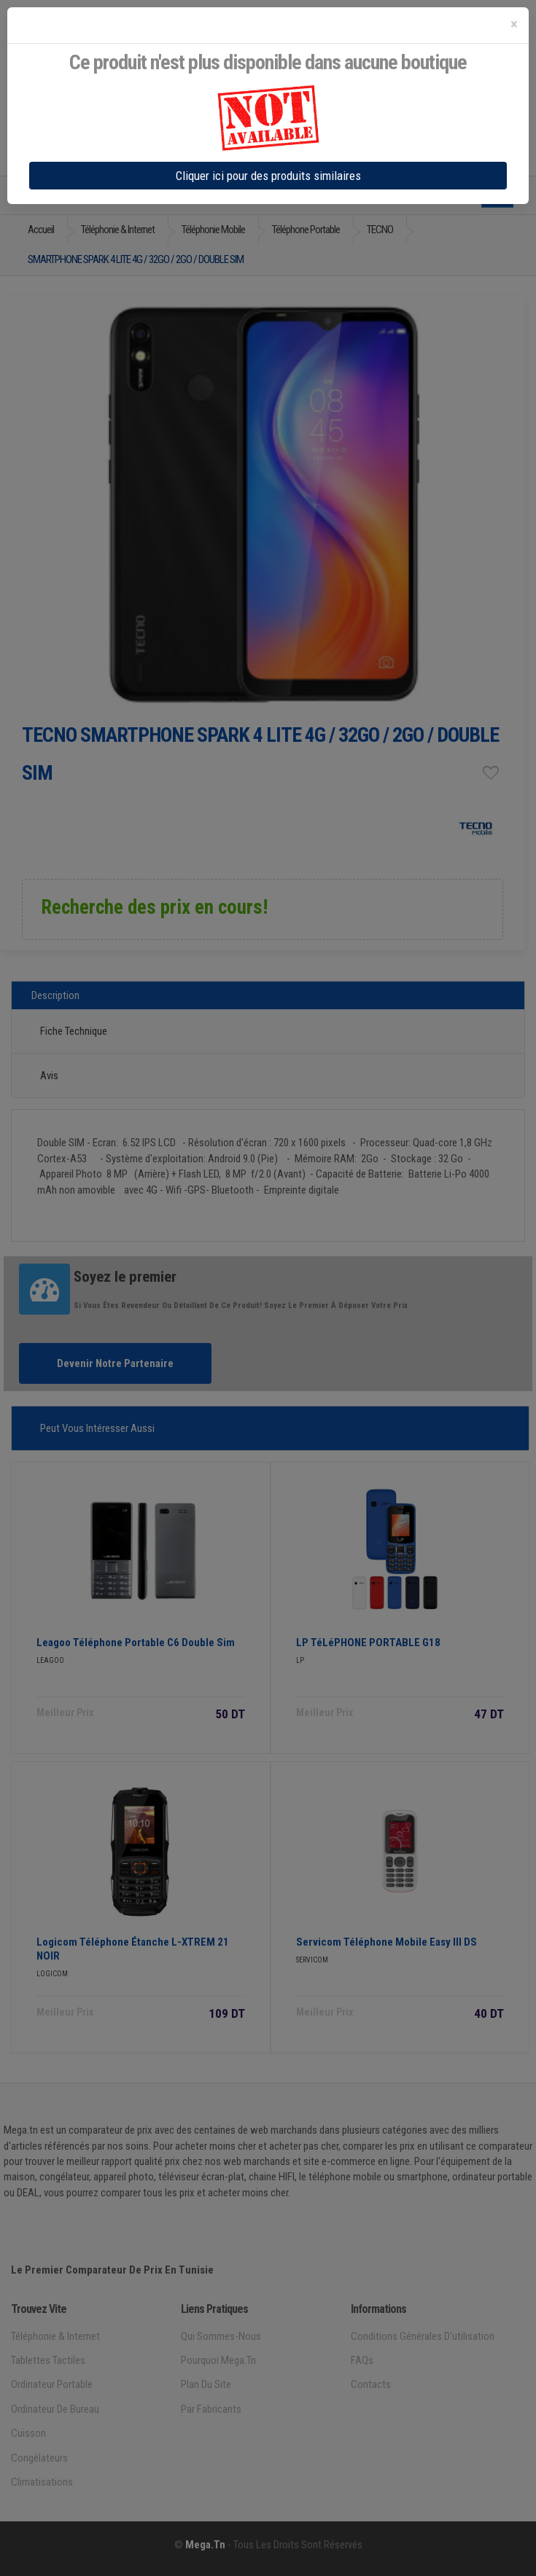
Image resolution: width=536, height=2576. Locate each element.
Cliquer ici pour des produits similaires (268, 175)
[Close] (514, 24)
